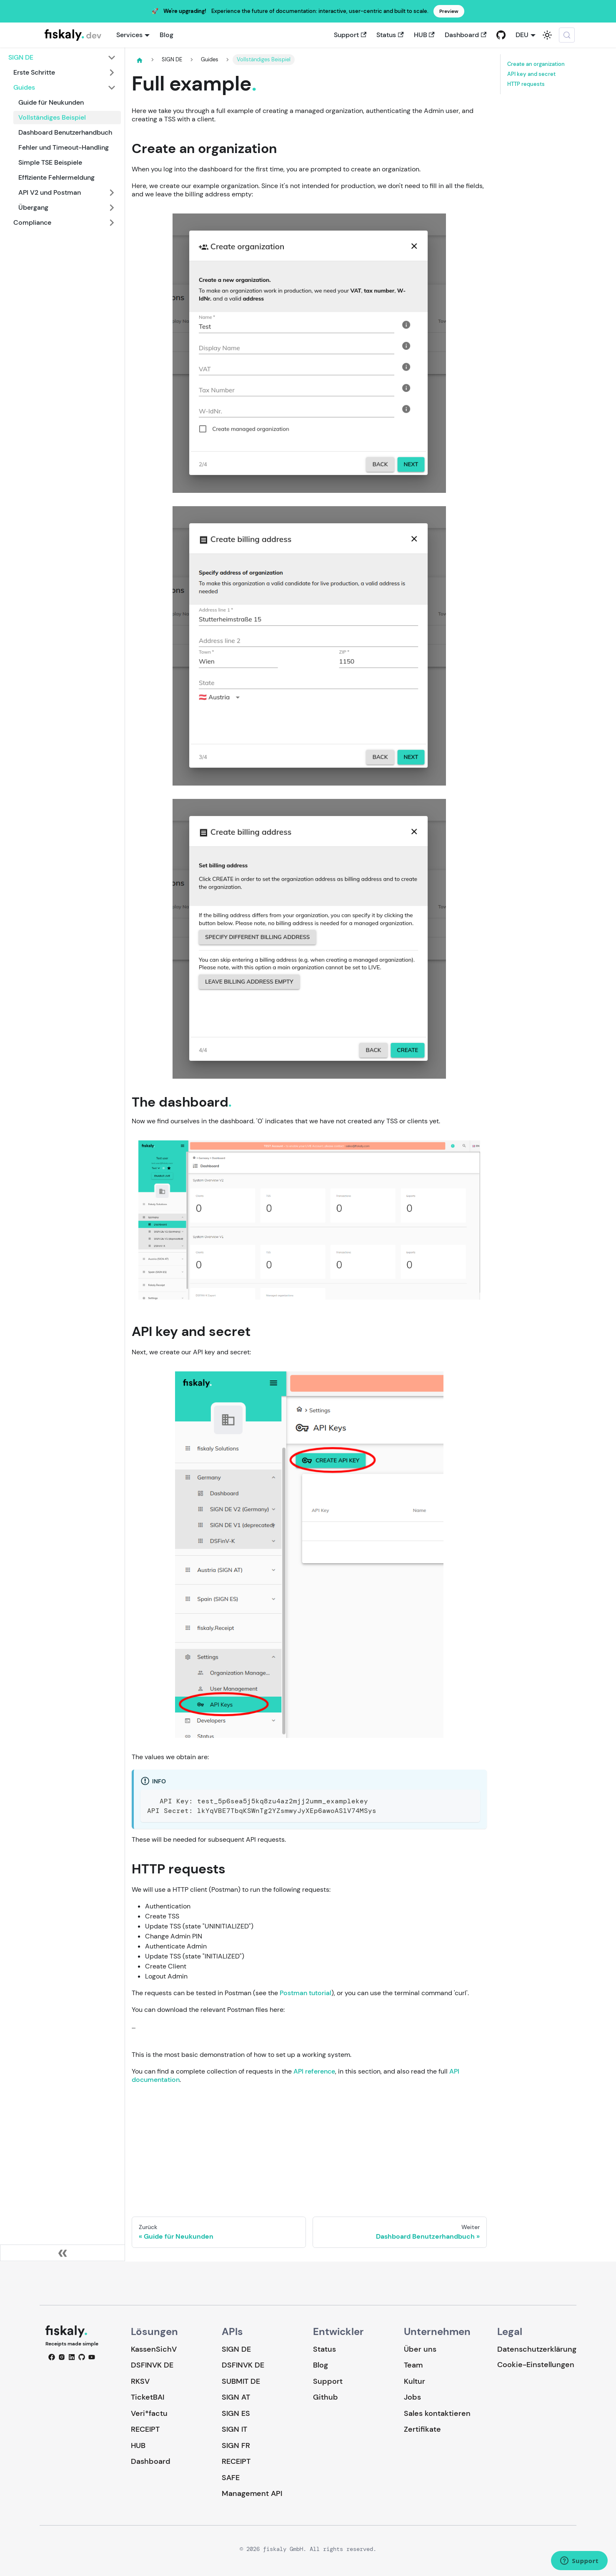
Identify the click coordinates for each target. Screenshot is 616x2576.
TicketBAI (147, 2397)
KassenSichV (154, 2349)
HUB (424, 34)
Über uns (420, 2349)
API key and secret (531, 74)
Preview (448, 11)
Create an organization (536, 64)
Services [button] (129, 34)
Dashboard (465, 34)
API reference (314, 2071)
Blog (166, 34)
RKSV (140, 2381)
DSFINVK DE (152, 2365)
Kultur (414, 2381)
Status (389, 34)
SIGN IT (234, 2429)
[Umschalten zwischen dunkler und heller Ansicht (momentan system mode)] (547, 35)
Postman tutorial (305, 1992)
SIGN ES (236, 2413)
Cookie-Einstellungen (535, 2364)
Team (413, 2365)
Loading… (309, 2144)
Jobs (412, 2397)
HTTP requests (526, 84)
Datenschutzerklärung (536, 2349)
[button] (62, 57)
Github (325, 2397)
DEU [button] (522, 34)
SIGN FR (236, 2445)
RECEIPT (145, 2429)
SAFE (231, 2478)
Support (350, 34)
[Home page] (140, 60)
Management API (252, 2493)
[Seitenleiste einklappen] (62, 2253)
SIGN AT (236, 2397)
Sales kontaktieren (437, 2413)
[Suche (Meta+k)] (567, 35)
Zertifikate (422, 2429)
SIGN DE (236, 2349)
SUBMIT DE (241, 2381)
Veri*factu (149, 2413)
